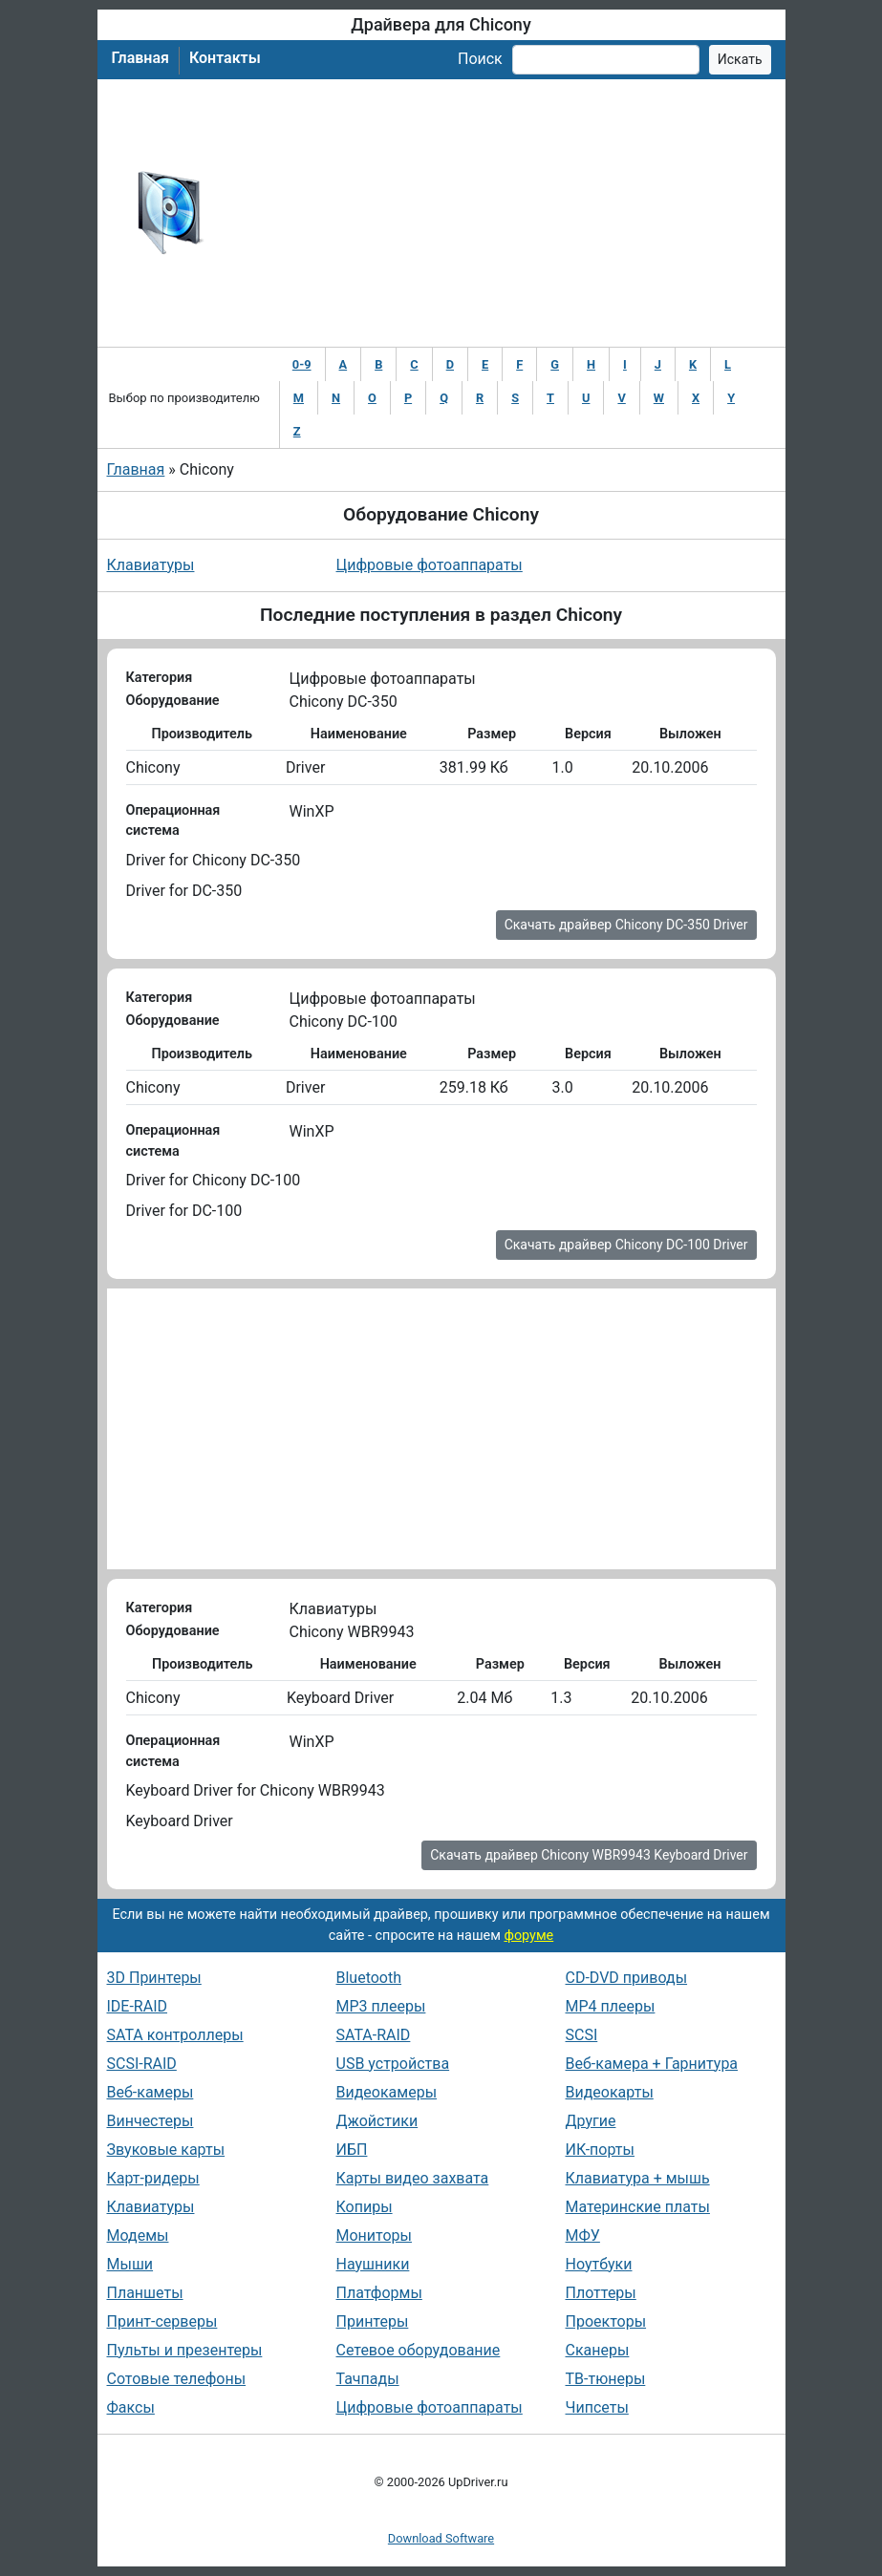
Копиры (364, 2207)
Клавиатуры (151, 565)
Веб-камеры (150, 2092)
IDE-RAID (137, 2006)
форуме (528, 1935)
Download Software (441, 2538)
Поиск (480, 59)
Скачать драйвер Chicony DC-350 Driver (626, 924)
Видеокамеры (387, 2092)
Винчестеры (150, 2121)
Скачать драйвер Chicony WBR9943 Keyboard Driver (588, 1855)
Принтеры (372, 2321)
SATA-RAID (373, 2035)
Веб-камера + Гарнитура (652, 2063)
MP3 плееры (381, 2006)
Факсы (131, 2407)
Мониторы (374, 2235)
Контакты (225, 58)
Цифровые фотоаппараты (429, 565)
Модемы (138, 2235)
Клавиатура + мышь (638, 2178)
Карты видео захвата (412, 2178)
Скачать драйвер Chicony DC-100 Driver (626, 1244)
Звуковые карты (166, 2149)
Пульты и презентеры (185, 2350)
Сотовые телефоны (177, 2379)
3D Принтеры (154, 1978)
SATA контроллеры (175, 2035)
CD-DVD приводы (627, 1978)
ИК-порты (600, 2149)
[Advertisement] (504, 213)
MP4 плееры (611, 2006)
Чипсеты (597, 2407)
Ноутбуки (599, 2264)
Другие (591, 2121)
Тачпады (367, 2379)
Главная (140, 58)
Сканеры (598, 2350)
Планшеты (145, 2293)
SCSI (582, 2035)
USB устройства (393, 2063)
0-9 (302, 364)
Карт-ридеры (153, 2178)
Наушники (373, 2264)
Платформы (379, 2293)
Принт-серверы (162, 2321)
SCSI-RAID (142, 2063)
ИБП (352, 2149)
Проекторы (606, 2321)
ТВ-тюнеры (606, 2379)
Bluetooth (369, 1978)
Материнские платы (638, 2207)
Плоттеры (601, 2293)
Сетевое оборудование (418, 2350)
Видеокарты (610, 2092)
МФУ (583, 2235)
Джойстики (377, 2121)
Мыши (130, 2264)
